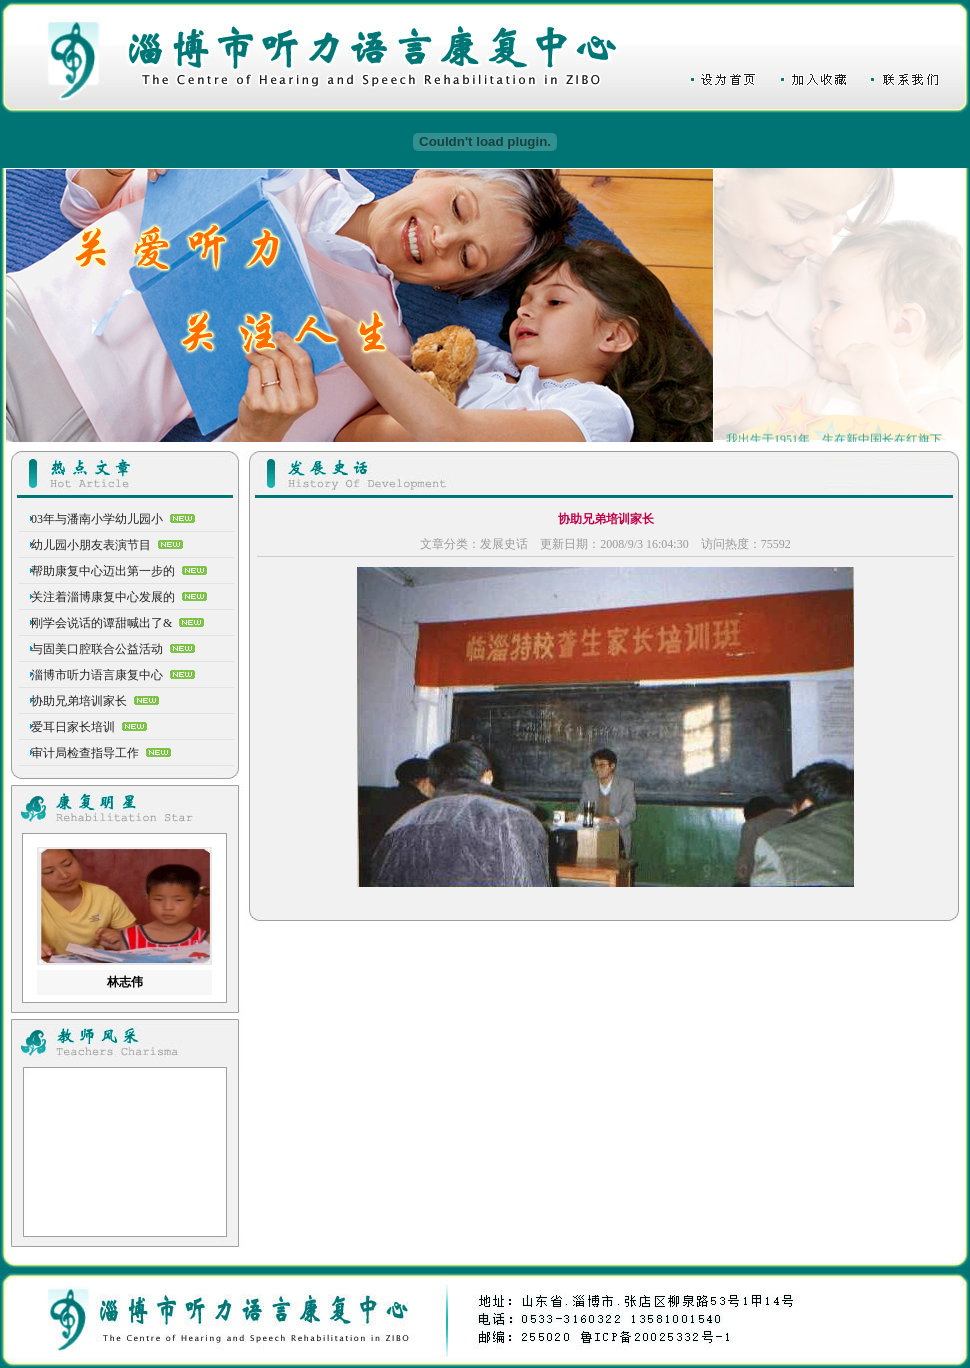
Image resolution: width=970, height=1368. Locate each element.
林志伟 (125, 982)
